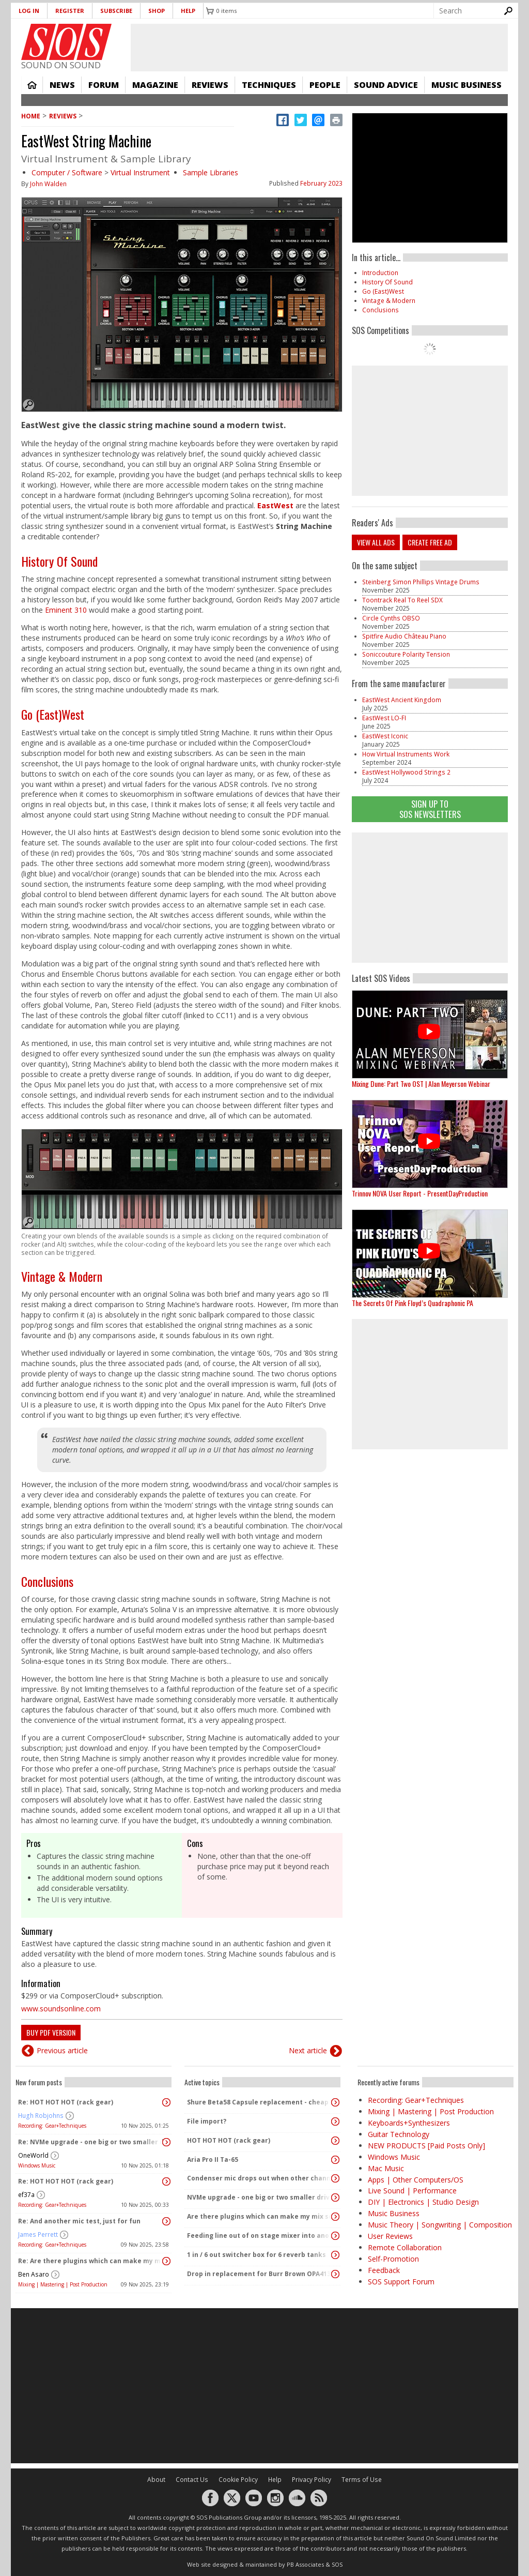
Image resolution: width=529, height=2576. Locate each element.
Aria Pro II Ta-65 (212, 2159)
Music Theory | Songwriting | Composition (440, 2225)
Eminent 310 (66, 610)
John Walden (48, 183)
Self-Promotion (393, 2259)
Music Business (466, 84)
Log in (29, 10)
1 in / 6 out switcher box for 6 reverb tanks (256, 2254)
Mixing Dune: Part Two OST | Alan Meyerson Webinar (421, 1083)
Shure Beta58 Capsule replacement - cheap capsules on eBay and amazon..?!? (260, 2102)
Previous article (62, 2050)
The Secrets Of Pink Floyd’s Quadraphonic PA (412, 1302)
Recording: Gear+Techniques (52, 2125)
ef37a (26, 2194)
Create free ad (430, 542)
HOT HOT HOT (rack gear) (228, 2140)
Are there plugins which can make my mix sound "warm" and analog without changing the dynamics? (260, 2216)
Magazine (155, 84)
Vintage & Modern (61, 1276)
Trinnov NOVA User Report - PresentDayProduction (420, 1193)
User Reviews (390, 2236)
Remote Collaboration (405, 2247)
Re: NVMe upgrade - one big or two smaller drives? (91, 2142)
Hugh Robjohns (41, 2115)
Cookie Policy (238, 2479)
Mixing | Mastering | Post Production (62, 2284)
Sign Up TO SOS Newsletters (430, 809)
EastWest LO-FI (384, 718)
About (156, 2479)
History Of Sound (59, 561)
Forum (103, 84)
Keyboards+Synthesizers (409, 2123)
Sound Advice (386, 84)
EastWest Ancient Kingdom (401, 699)
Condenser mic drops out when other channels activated (260, 2178)
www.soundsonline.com (61, 2008)
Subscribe (116, 10)
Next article (308, 2050)
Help (188, 10)
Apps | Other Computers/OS (415, 2180)
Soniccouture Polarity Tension (406, 654)
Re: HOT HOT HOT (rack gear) (65, 2102)
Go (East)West (52, 714)
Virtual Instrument (140, 172)
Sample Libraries (210, 172)
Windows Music (36, 2165)
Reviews (210, 84)
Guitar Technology (398, 2134)
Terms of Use (361, 2479)
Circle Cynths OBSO (391, 618)
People (324, 84)
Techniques (269, 84)
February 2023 (321, 183)
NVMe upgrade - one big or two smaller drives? (260, 2197)
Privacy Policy (311, 2479)
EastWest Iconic (385, 736)
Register (69, 10)
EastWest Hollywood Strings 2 (406, 772)
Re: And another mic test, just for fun (79, 2221)
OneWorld (33, 2155)
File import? (206, 2121)
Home (32, 85)
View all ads (376, 542)
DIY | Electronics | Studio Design (423, 2202)
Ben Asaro (33, 2274)
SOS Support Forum (401, 2281)
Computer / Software (67, 172)
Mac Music (386, 2168)
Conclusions (47, 1581)
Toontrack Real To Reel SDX (402, 600)
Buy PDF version (50, 2032)
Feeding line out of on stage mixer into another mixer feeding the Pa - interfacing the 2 (260, 2235)
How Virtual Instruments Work (405, 754)
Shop (156, 10)
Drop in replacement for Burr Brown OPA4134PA (260, 2273)
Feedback (384, 2270)
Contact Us (192, 2479)
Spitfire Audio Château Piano (404, 636)
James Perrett (38, 2234)
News (62, 84)
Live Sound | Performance (412, 2190)
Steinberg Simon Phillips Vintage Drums (420, 582)
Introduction (380, 272)
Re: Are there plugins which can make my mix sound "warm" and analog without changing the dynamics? (91, 2260)
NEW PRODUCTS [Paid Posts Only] (426, 2145)
